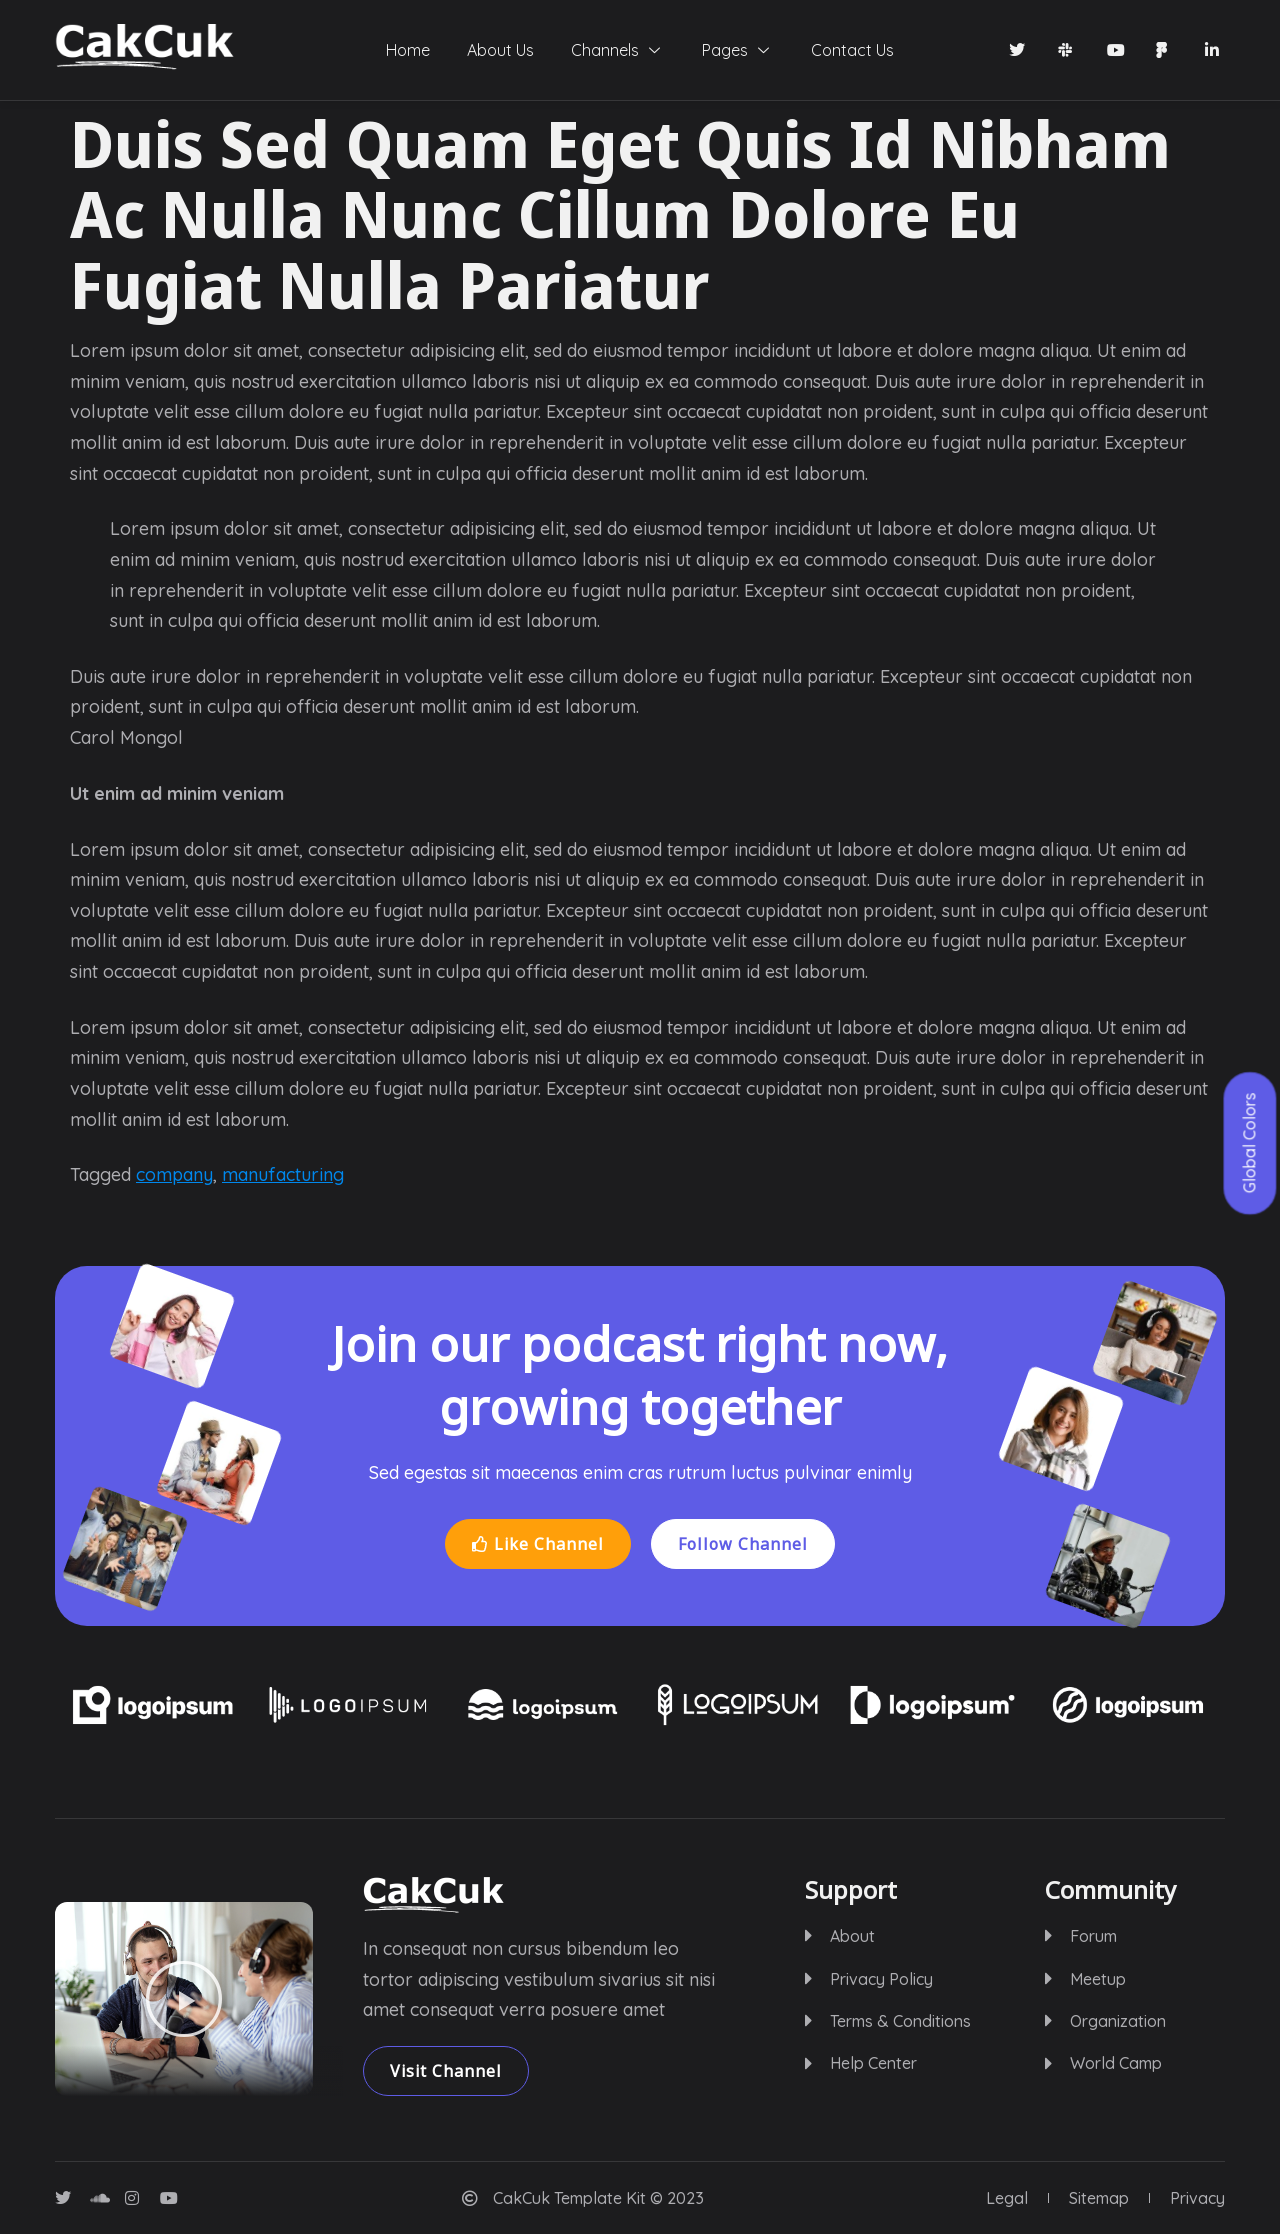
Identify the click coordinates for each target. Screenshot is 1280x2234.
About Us (487, 50)
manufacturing (283, 1174)
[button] (184, 1999)
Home (382, 50)
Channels (618, 50)
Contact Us (878, 50)
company (174, 1174)
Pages (751, 50)
